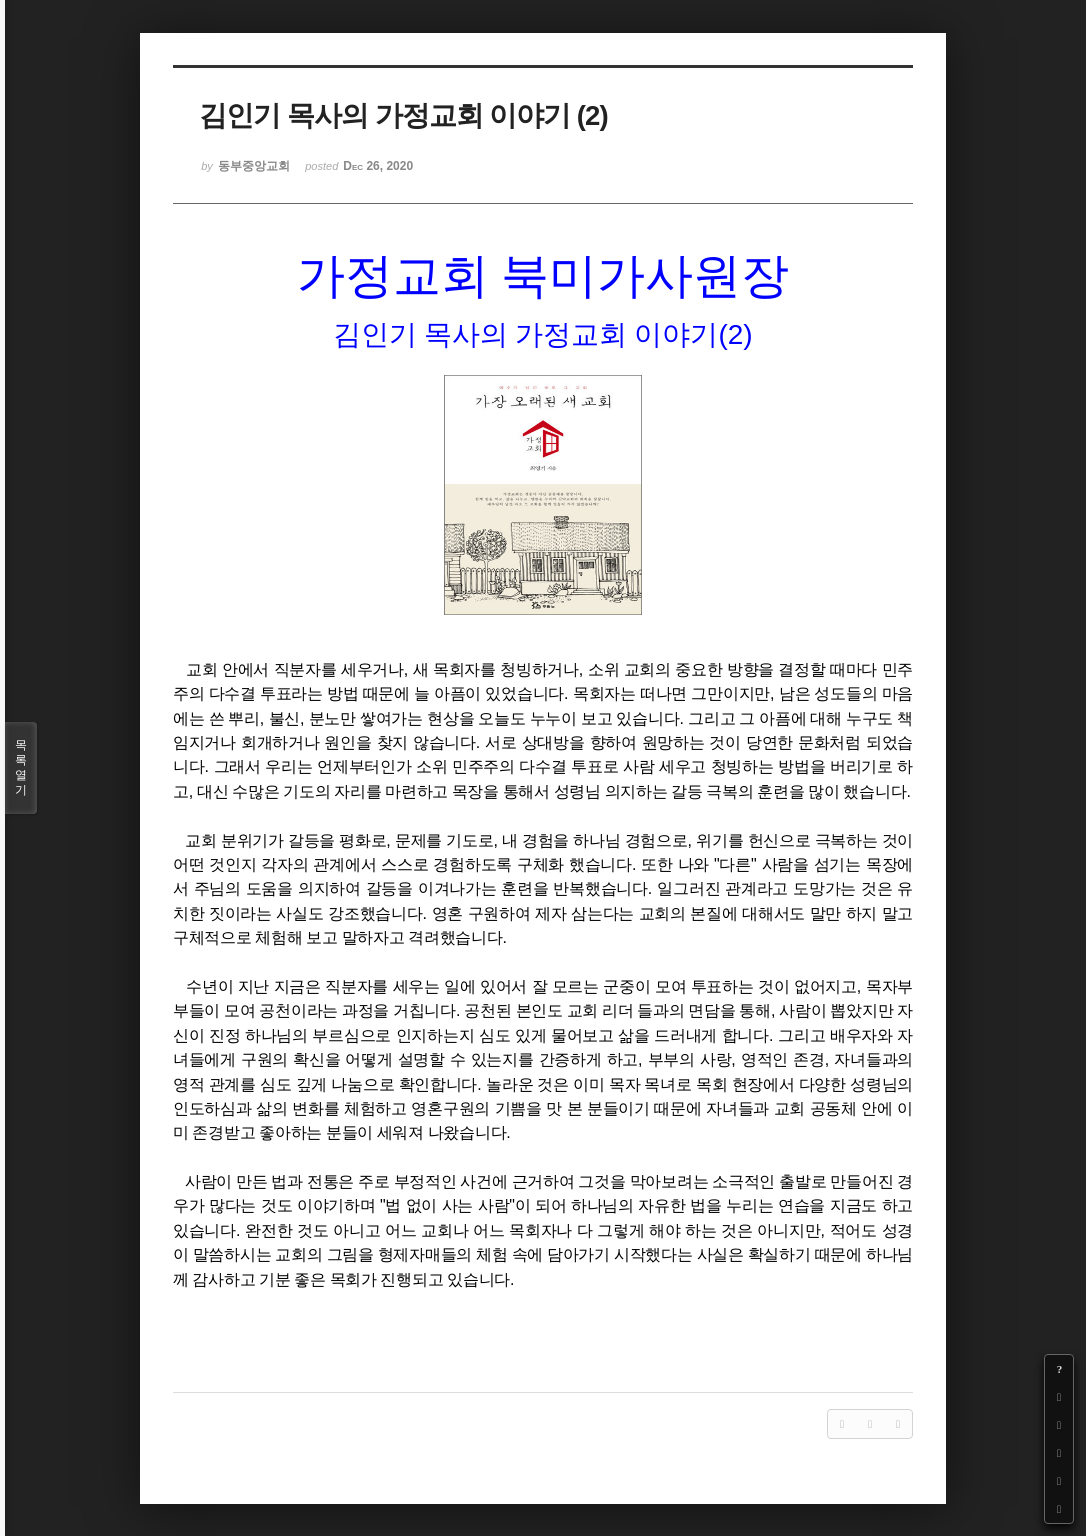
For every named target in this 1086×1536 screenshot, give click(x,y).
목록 (21, 768)
